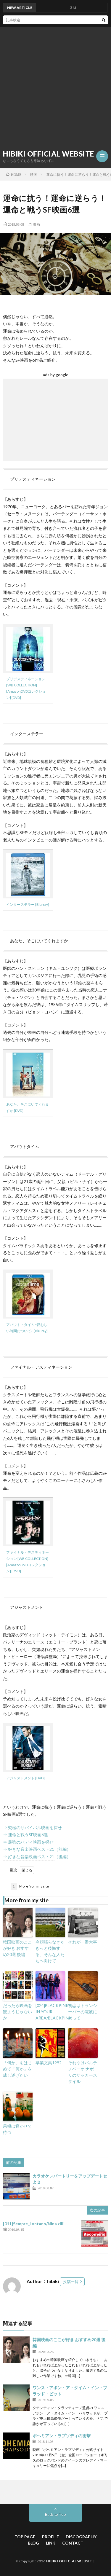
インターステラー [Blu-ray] (27, 904)
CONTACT (72, 2542)
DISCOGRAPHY (81, 2536)
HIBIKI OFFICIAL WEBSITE (48, 153)
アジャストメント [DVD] (25, 1778)
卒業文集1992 (49, 2062)
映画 (36, 224)
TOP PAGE (25, 2536)
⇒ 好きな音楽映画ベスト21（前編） (37, 1849)
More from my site (30, 1886)
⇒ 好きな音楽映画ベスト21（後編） (37, 1856)
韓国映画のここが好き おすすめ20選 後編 (17, 1948)
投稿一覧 (70, 2281)
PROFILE (50, 2536)
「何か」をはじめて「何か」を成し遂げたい (17, 2069)
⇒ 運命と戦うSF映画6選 (25, 1834)
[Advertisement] (55, 85)
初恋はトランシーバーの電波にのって (82, 2011)
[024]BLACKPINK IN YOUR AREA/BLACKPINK (50, 2011)
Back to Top (55, 2514)
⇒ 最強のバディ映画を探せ (28, 1842)
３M (74, 7)
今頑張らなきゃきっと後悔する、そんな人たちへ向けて (50, 1951)
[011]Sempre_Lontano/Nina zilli (34, 2223)
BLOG (33, 2542)
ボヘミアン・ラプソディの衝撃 (62, 2435)
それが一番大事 (82, 1941)
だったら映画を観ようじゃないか (17, 2011)
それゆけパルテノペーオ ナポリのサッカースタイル (82, 2072)
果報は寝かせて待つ (17, 2129)
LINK (50, 2542)
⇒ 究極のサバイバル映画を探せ (32, 1827)
